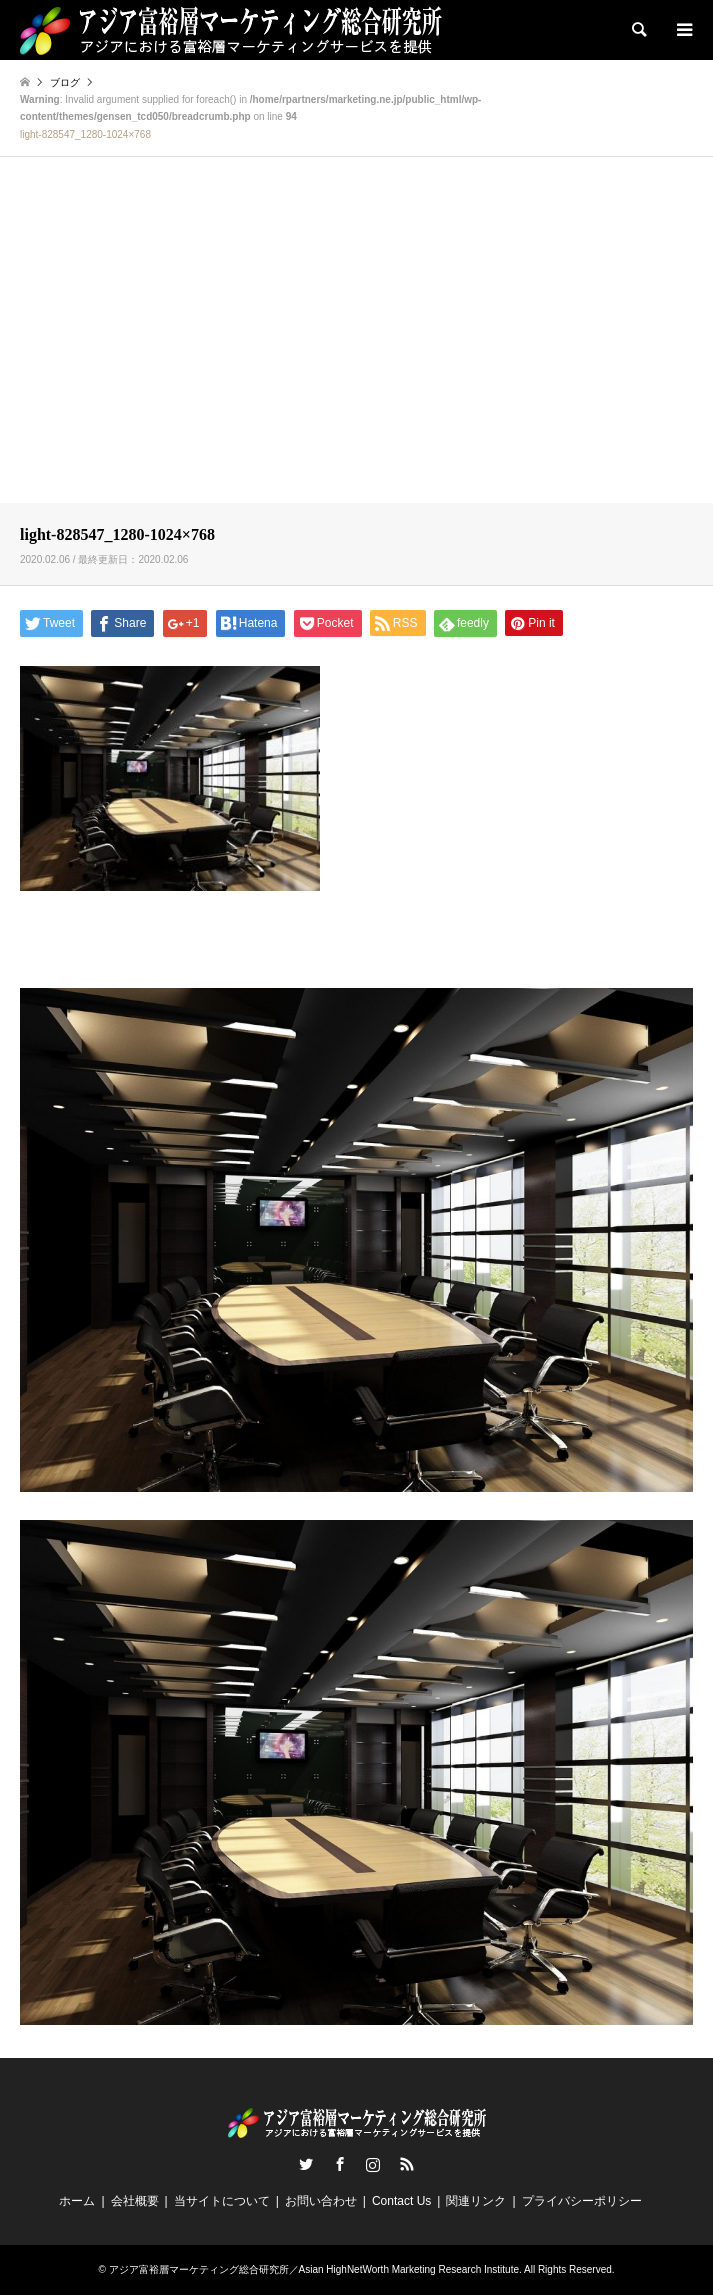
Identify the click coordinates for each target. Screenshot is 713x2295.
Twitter (306, 2164)
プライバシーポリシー (582, 2201)
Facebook (340, 2164)
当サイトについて (222, 2201)
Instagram (373, 2164)
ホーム (77, 2201)
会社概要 (135, 2201)
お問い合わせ (321, 2201)
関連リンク (476, 2201)
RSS (407, 2164)
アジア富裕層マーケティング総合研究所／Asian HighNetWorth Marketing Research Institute (314, 2269)
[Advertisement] (356, 347)
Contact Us (401, 2201)
